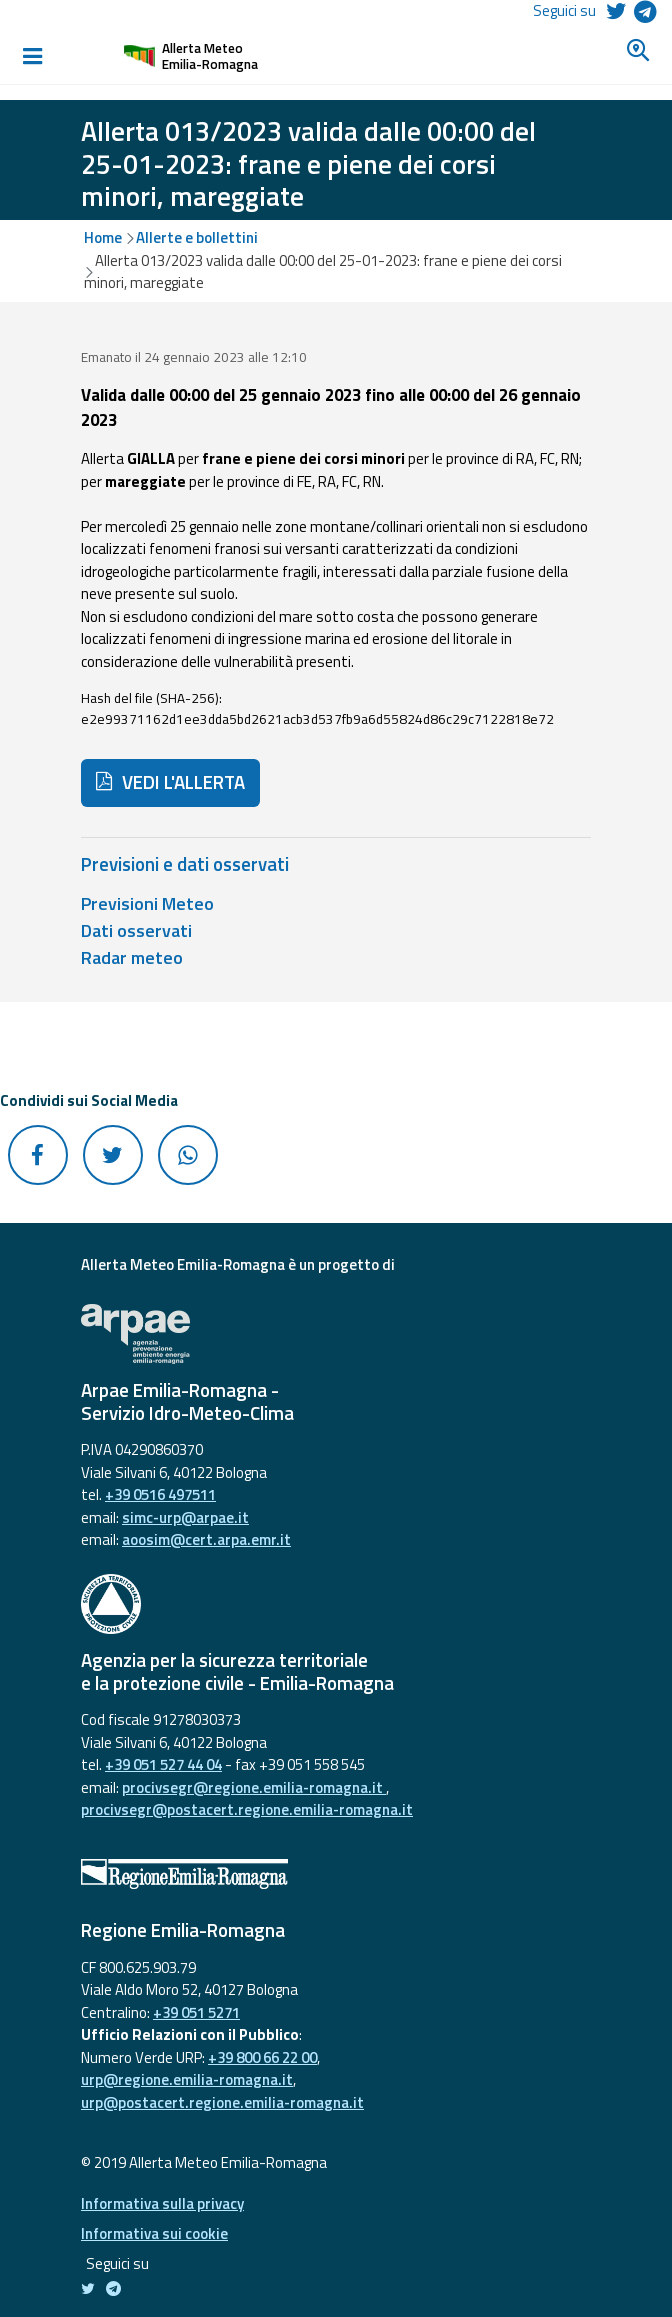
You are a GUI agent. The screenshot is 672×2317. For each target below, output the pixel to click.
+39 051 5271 (196, 2012)
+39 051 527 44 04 (163, 1764)
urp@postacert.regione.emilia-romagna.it (222, 2102)
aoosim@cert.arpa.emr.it (206, 1539)
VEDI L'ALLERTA (170, 782)
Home (103, 237)
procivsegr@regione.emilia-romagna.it (254, 1787)
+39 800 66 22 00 (262, 2057)
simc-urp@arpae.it (185, 1517)
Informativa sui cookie (154, 2233)
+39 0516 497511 (160, 1494)
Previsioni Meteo (147, 903)
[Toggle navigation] (32, 56)
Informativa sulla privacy (162, 2203)
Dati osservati (136, 930)
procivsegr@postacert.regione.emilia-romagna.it (247, 1809)
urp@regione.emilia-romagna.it (187, 2079)
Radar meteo (132, 957)
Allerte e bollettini (197, 237)
